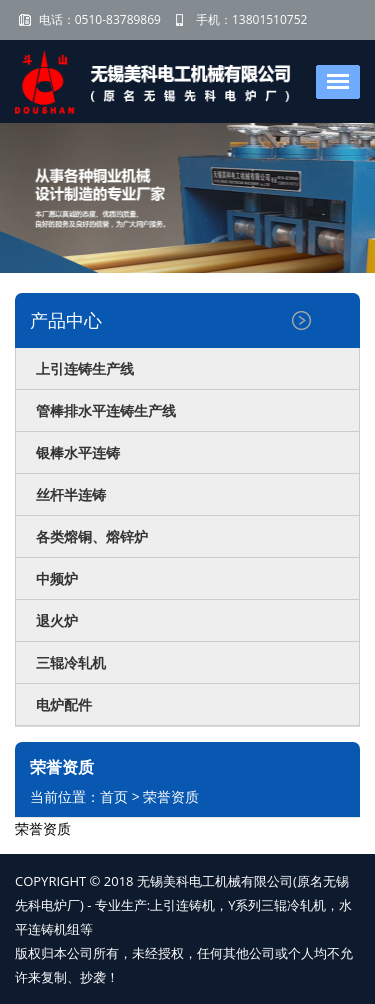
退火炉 (57, 620)
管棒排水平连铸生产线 (106, 410)
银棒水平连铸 (78, 452)
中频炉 (57, 578)
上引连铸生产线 (85, 368)
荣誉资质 (171, 796)
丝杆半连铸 (71, 494)
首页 (114, 796)
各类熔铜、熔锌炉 (92, 536)
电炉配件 (64, 704)
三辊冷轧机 (71, 662)
